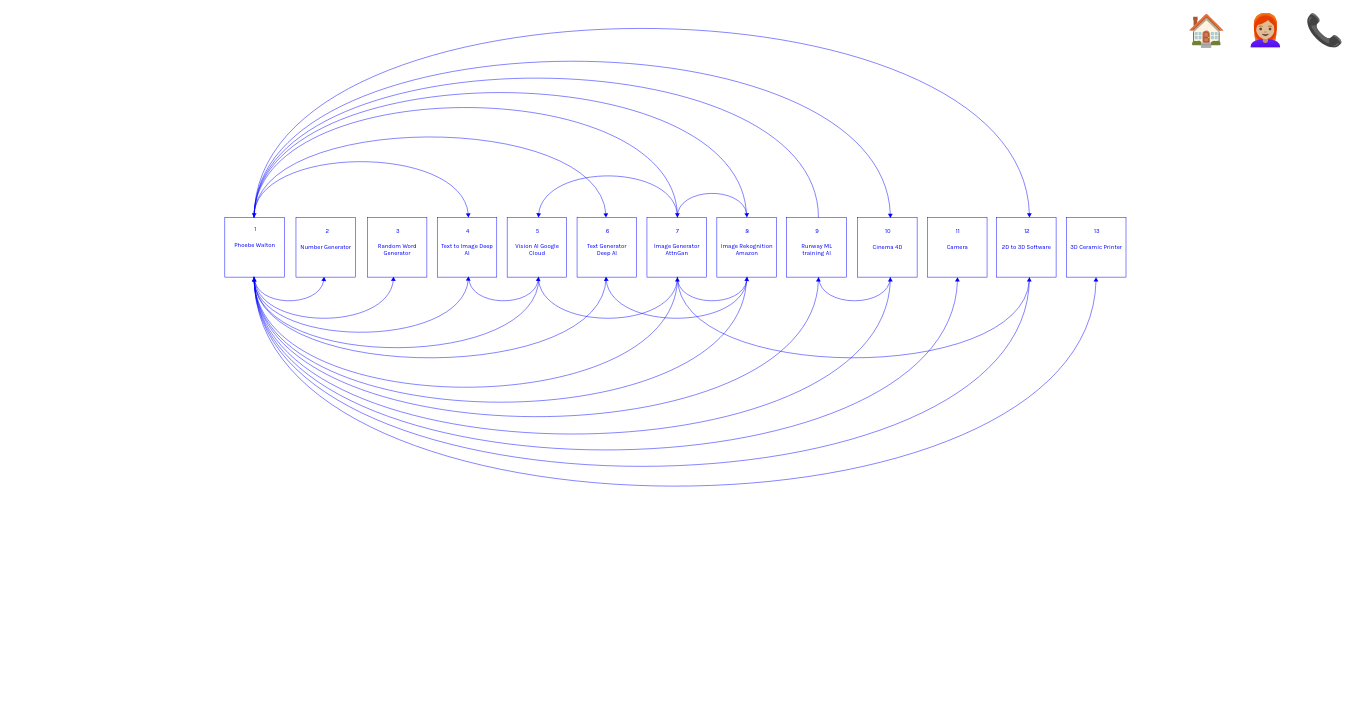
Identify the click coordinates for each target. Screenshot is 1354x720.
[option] (676, 270)
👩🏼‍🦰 (1265, 31)
